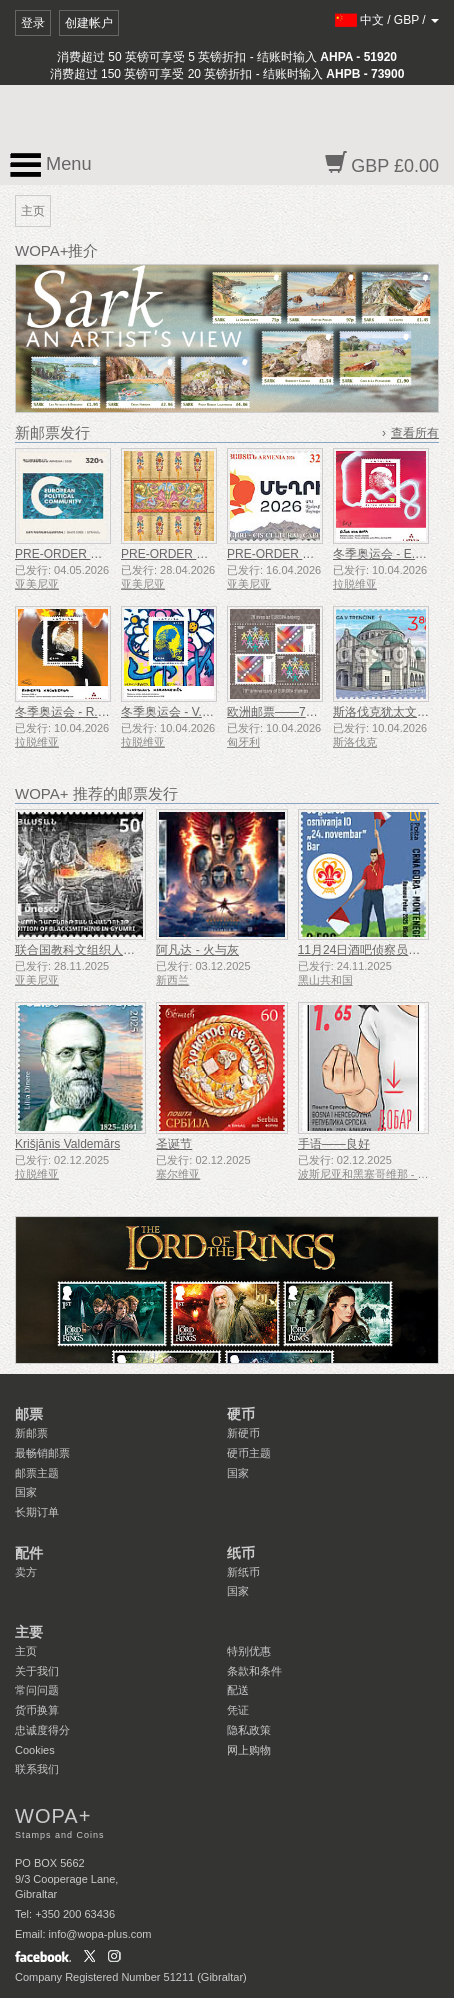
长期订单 (37, 1512)
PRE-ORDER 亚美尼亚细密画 (200, 554)
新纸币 (243, 1572)
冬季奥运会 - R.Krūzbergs (83, 712)
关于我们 (37, 1671)
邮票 (29, 1414)
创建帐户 (89, 23)
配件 (29, 1553)
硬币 (241, 1414)
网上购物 (249, 1750)
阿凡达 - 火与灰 (197, 950)
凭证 (238, 1710)
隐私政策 (249, 1730)
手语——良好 (334, 1144)
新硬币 (243, 1433)
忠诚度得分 (42, 1730)
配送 (238, 1690)
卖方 (26, 1572)
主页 (26, 1651)
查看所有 (415, 433)
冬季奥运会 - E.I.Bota (389, 554)
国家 (26, 1492)
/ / (387, 20)
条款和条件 (254, 1671)
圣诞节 (174, 1144)
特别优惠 (249, 1651)
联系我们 (37, 1769)
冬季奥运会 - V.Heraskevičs (194, 712)
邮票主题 (37, 1473)
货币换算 (37, 1710)
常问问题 (37, 1690)
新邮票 (31, 1433)
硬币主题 (249, 1453)
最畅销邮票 (42, 1453)
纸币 (241, 1553)
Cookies (35, 1750)
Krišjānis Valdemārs (67, 1144)
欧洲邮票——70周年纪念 (293, 712)
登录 (33, 23)
